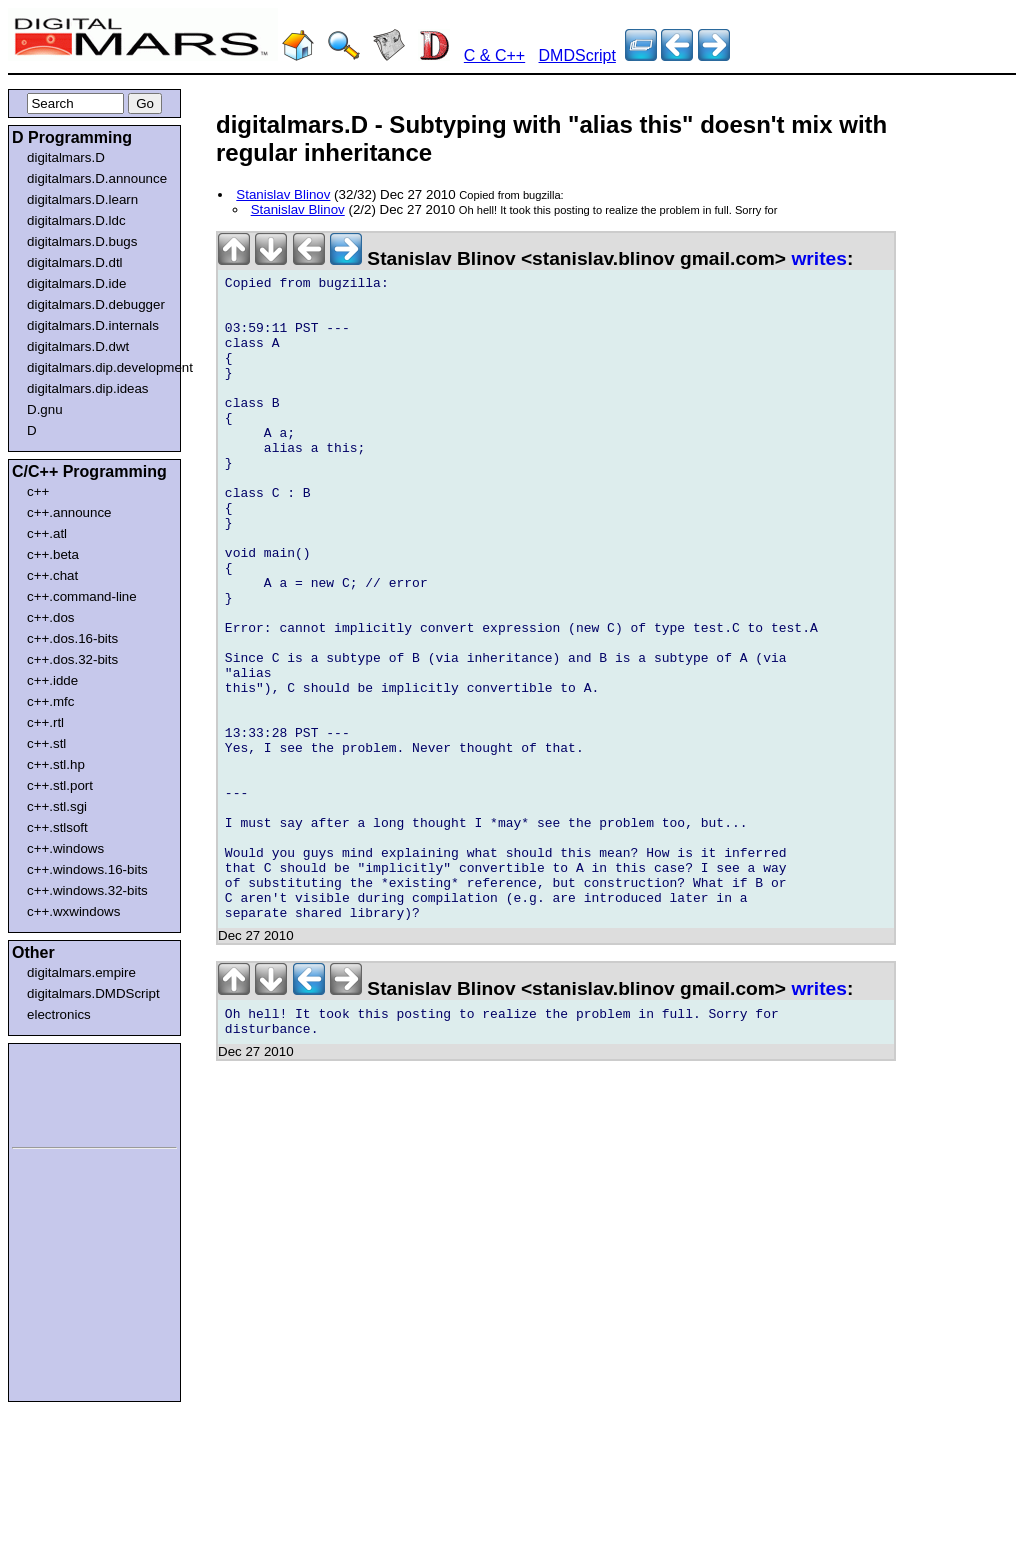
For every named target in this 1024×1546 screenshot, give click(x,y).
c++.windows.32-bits (87, 890)
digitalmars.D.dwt (78, 346)
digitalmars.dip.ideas (88, 388)
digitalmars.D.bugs (82, 241)
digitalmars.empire (81, 972)
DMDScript (577, 55)
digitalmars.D (66, 157)
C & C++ (494, 55)
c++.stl (46, 743)
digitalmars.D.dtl (75, 262)
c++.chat (52, 575)
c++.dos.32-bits (72, 659)
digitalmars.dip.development (98, 367)
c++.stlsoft (57, 827)
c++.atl (47, 533)
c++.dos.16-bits (72, 638)
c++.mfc (50, 701)
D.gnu (45, 409)
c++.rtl (45, 722)
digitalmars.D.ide (76, 283)
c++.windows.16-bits (87, 869)
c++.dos (50, 617)
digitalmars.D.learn (82, 199)
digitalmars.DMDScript (93, 993)
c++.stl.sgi (57, 806)
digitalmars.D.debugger (96, 304)
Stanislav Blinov (283, 194)
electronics (59, 1014)
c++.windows (65, 848)
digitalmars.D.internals (93, 325)
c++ (38, 491)
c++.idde (52, 680)
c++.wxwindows (73, 911)
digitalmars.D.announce (97, 178)
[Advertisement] (72, 1092)
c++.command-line (82, 596)
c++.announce (69, 512)
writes (818, 258)
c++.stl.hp (56, 764)
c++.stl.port (60, 785)
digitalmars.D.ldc (76, 220)
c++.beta (53, 554)
